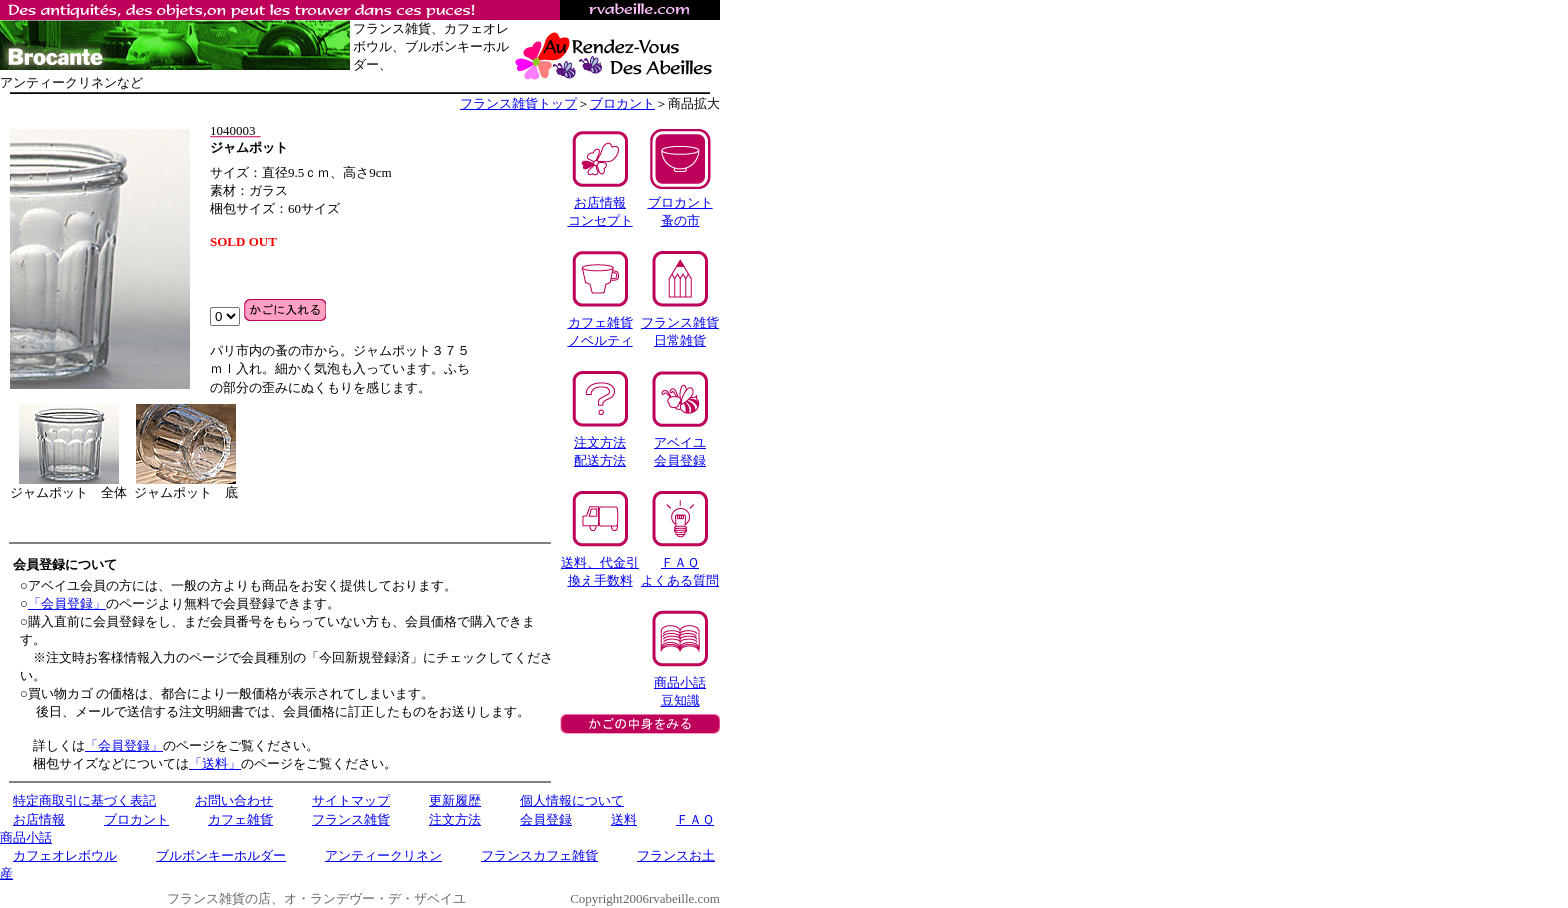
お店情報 (39, 819)
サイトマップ (351, 800)
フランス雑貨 (351, 819)
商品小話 (26, 837)
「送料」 (215, 763)
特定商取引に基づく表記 (84, 800)
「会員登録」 (67, 603)
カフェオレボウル (65, 855)
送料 (624, 819)
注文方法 (455, 819)
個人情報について (572, 800)
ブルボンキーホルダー (221, 855)
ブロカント (622, 103)
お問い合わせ (234, 800)
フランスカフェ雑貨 (539, 855)
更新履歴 (455, 800)
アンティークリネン (383, 855)
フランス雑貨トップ (518, 103)
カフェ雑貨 (240, 819)
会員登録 (546, 819)
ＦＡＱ (695, 819)
